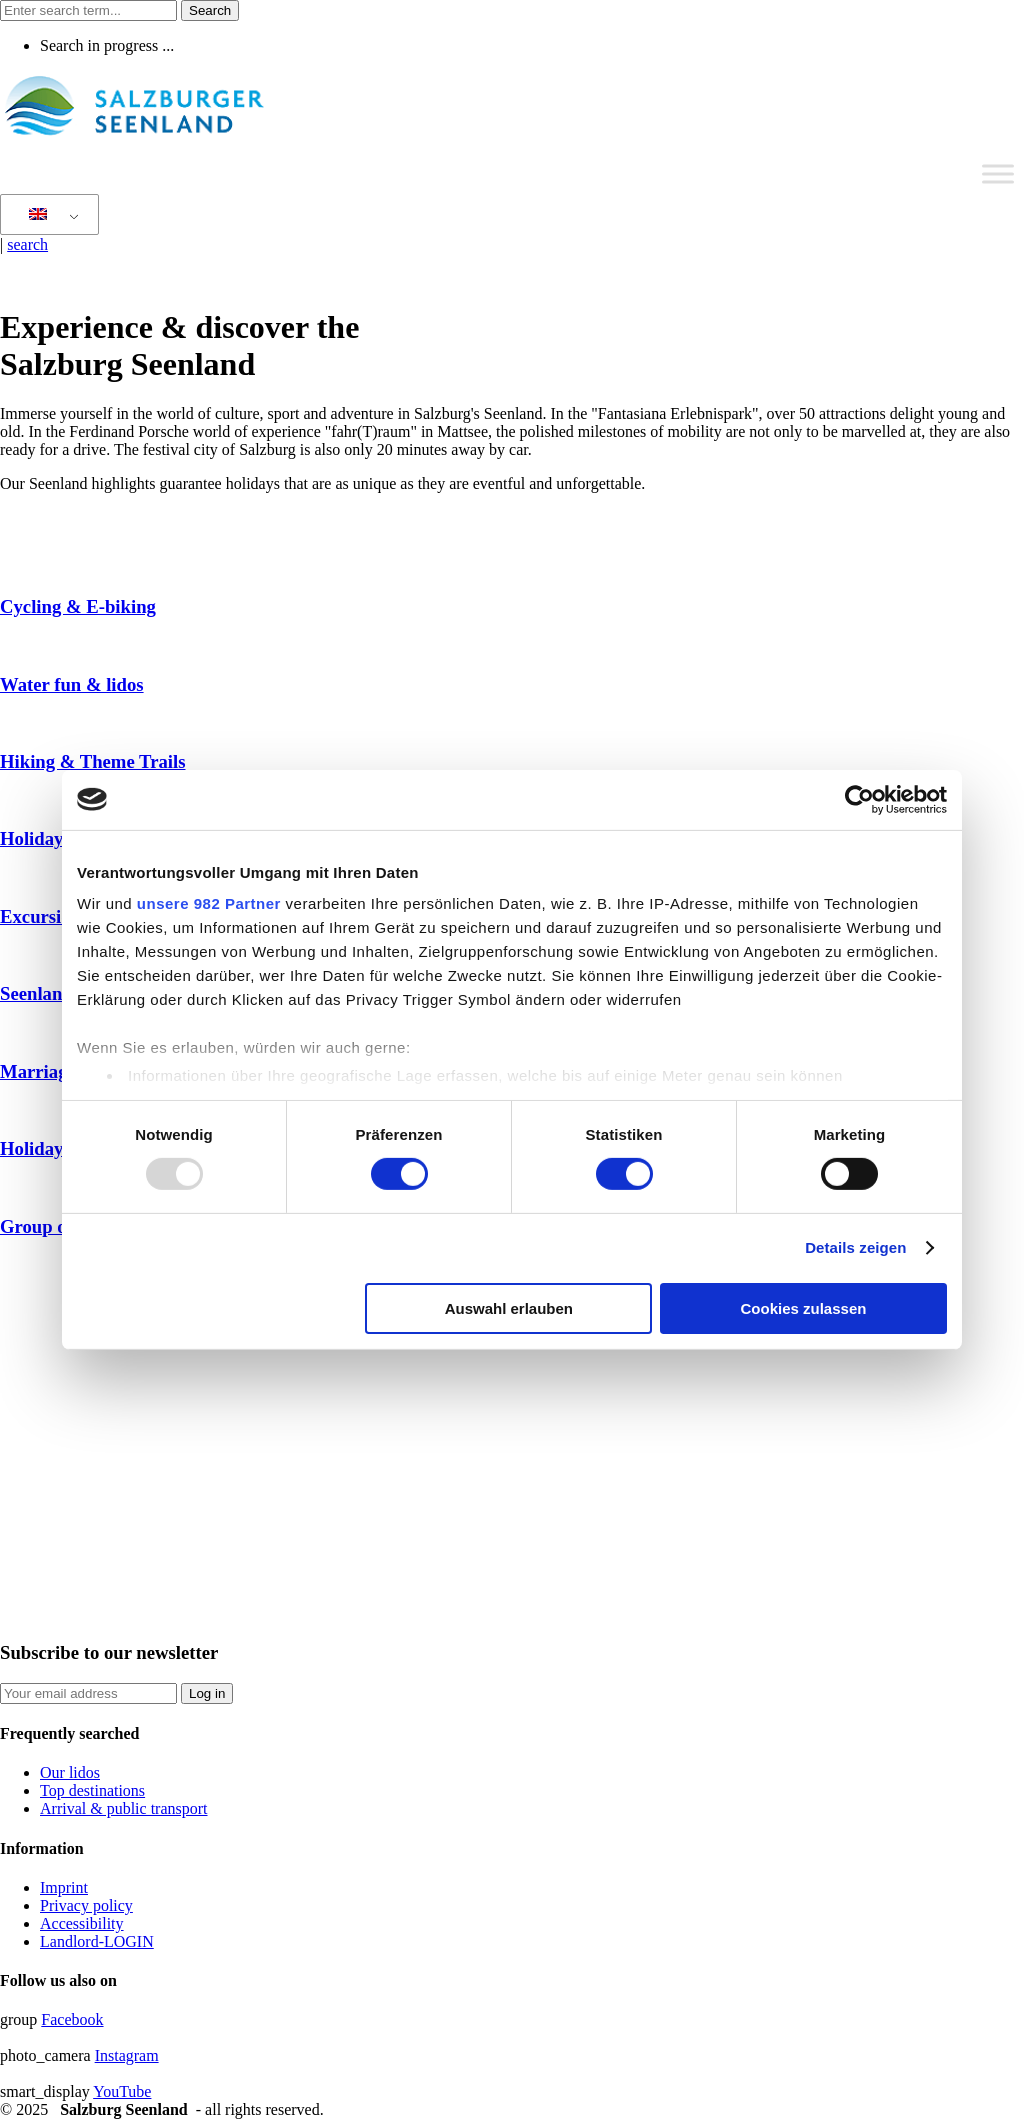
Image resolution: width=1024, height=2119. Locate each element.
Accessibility (82, 1923)
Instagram (127, 2055)
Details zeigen (855, 1247)
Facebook (72, 2019)
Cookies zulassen (804, 1308)
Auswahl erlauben (509, 1308)
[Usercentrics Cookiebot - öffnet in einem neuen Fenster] (859, 799)
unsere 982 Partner (209, 903)
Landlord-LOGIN (97, 1941)
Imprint (64, 1887)
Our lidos (70, 1772)
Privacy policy (86, 1905)
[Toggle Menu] (998, 173)
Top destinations (92, 1790)
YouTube (122, 2091)
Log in (207, 1693)
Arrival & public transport (124, 1808)
